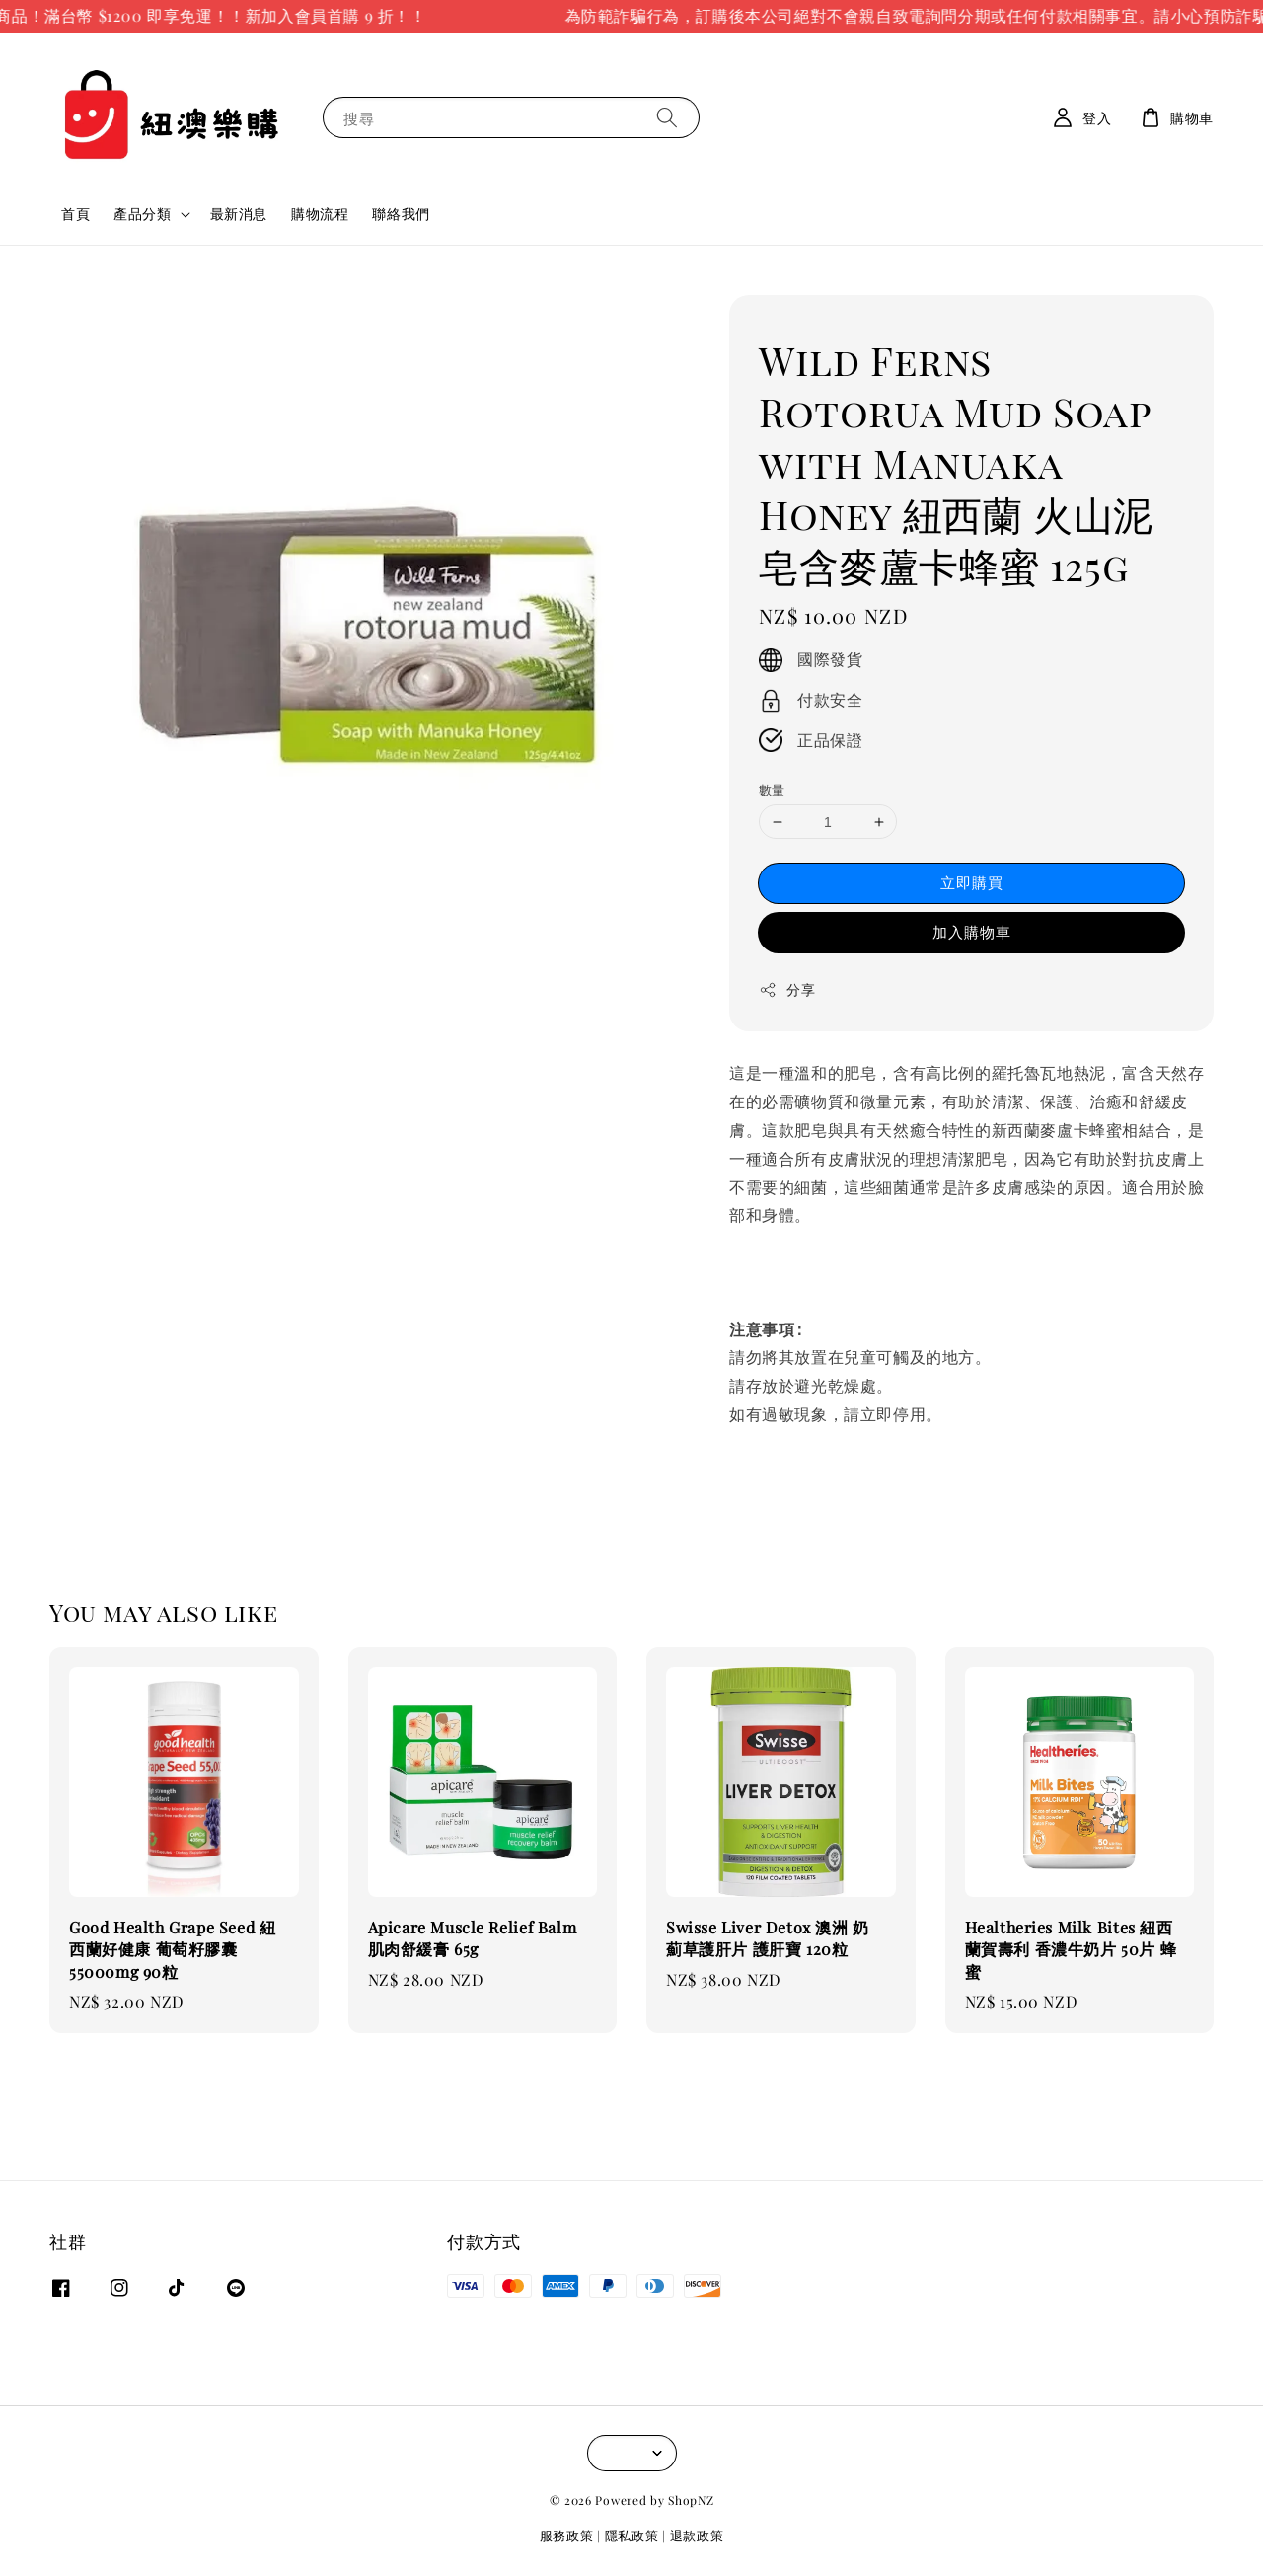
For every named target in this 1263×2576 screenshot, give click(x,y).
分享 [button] (787, 989)
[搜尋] (667, 117)
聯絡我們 (400, 213)
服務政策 (567, 2535)
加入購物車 (971, 932)
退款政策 (697, 2535)
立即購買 (971, 882)
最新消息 (238, 213)
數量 (772, 789)
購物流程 (319, 213)
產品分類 (142, 214)
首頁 (75, 213)
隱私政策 (632, 2535)
